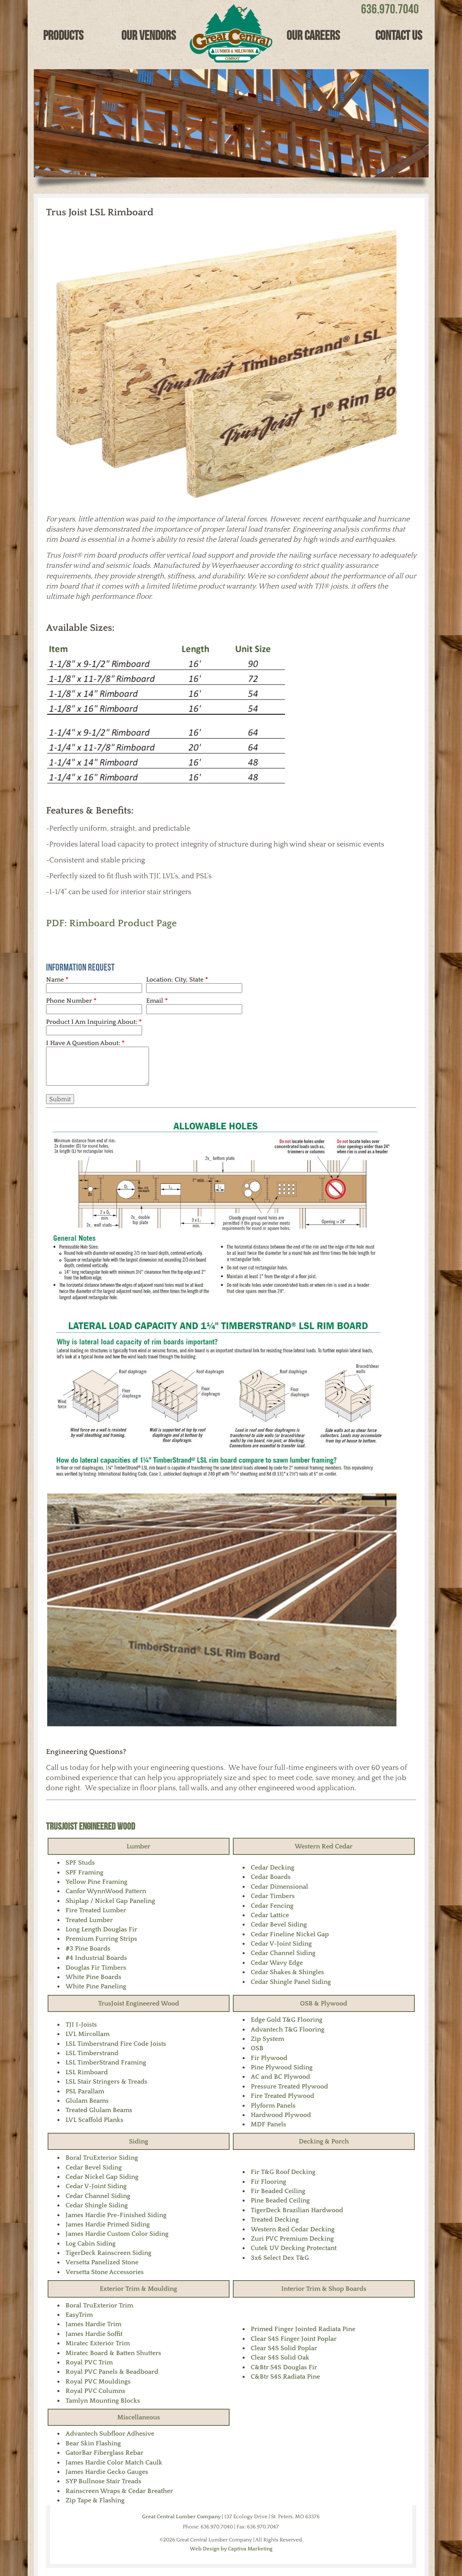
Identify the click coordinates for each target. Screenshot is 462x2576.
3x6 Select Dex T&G (280, 2257)
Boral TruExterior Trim (99, 2305)
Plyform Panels (273, 2105)
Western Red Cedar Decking (293, 2229)
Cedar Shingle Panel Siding (291, 1982)
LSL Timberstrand (92, 2053)
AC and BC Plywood (280, 2076)
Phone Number (71, 1000)
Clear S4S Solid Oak (280, 2357)
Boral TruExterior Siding (102, 2157)
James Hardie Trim (93, 2324)
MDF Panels (268, 2124)
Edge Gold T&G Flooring (286, 2019)
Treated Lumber (89, 1920)
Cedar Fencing (272, 1905)
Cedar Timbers (273, 1896)
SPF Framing (84, 1872)
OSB (257, 2048)
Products (63, 35)
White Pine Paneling (96, 1986)
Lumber (138, 1846)
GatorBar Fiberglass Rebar (104, 2452)
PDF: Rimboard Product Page (111, 923)
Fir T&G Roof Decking (283, 2172)
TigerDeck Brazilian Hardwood (297, 2210)
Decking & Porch (324, 2141)
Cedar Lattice (270, 1915)
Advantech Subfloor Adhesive (110, 2433)
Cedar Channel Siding (283, 1953)
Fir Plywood (269, 2058)
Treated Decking (275, 2219)
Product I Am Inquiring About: (94, 1022)
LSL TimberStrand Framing (106, 2062)
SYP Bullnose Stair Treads (103, 2481)
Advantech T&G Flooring (287, 2029)
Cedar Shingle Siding (97, 2205)
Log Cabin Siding (91, 2243)
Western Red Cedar (324, 1846)
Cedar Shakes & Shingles (287, 1972)
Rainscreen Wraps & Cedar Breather (119, 2491)
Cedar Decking (272, 1867)
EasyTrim (79, 2314)
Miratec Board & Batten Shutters (113, 2353)
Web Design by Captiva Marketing (231, 2549)
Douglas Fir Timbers (96, 1967)
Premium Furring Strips (101, 1938)
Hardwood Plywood (281, 2115)
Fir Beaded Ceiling (278, 2191)
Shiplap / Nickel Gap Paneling (110, 1901)
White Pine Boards (93, 1977)
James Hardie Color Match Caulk (114, 2462)
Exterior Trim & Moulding (138, 2288)
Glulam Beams (87, 2100)
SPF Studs (80, 1862)
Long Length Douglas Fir (101, 1929)
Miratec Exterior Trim (98, 2343)
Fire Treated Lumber (96, 1910)
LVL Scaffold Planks (94, 2119)
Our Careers (313, 35)
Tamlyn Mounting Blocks (103, 2400)
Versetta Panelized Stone (102, 2262)
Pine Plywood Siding (282, 2067)
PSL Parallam (85, 2091)
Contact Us (398, 35)
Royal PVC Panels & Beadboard (112, 2371)
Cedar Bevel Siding (279, 1924)
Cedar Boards (271, 1877)
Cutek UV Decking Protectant (294, 2248)
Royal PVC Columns (95, 2390)
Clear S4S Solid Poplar (284, 2348)
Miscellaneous (138, 2417)
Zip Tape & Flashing (95, 2500)
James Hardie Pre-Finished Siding (116, 2215)
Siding (138, 2141)
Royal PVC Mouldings (98, 2381)
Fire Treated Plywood (282, 2095)
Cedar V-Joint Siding (281, 1943)
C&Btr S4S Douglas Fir (284, 2367)
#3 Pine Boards (88, 1948)
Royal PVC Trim (89, 2362)
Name (57, 979)
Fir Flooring (268, 2181)
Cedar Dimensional (279, 1886)
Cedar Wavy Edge (277, 1962)
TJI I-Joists (81, 2024)
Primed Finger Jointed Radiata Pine (303, 2329)
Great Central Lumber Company (181, 2516)
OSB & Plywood (323, 2003)
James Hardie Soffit (94, 2334)
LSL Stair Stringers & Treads (106, 2081)
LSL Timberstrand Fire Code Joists (116, 2043)
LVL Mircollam (87, 2034)
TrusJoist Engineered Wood (90, 1826)
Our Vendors (148, 35)
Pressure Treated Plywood (289, 2086)
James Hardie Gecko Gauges (107, 2471)
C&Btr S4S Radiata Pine (285, 2376)
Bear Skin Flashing (93, 2443)
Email (157, 1000)
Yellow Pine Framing (96, 1881)
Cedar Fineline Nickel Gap (290, 1934)
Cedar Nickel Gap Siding (102, 2176)
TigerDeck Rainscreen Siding (108, 2253)
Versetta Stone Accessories (105, 2272)
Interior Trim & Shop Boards (323, 2288)
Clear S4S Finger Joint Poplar (294, 2338)
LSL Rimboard (87, 2072)
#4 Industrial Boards (96, 1958)
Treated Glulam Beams (99, 2110)
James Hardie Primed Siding (108, 2224)
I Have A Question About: (85, 1043)
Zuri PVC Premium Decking (292, 2238)
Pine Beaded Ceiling (280, 2200)
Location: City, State (177, 979)
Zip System (267, 2038)
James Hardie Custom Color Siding (117, 2233)
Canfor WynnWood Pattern (106, 1891)
